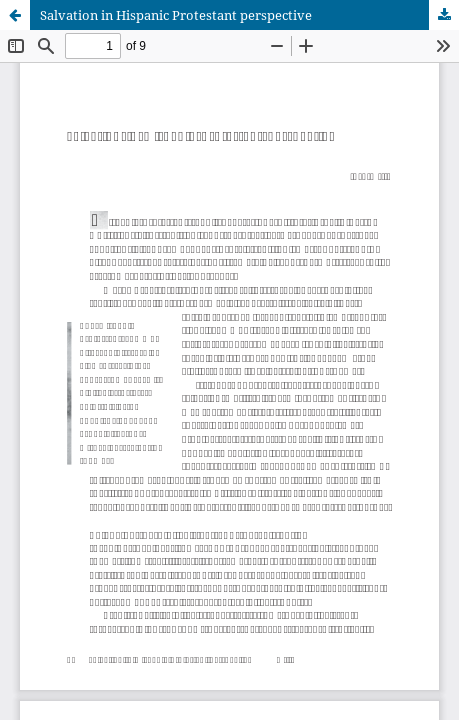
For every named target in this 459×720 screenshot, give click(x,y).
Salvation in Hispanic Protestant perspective (176, 15)
